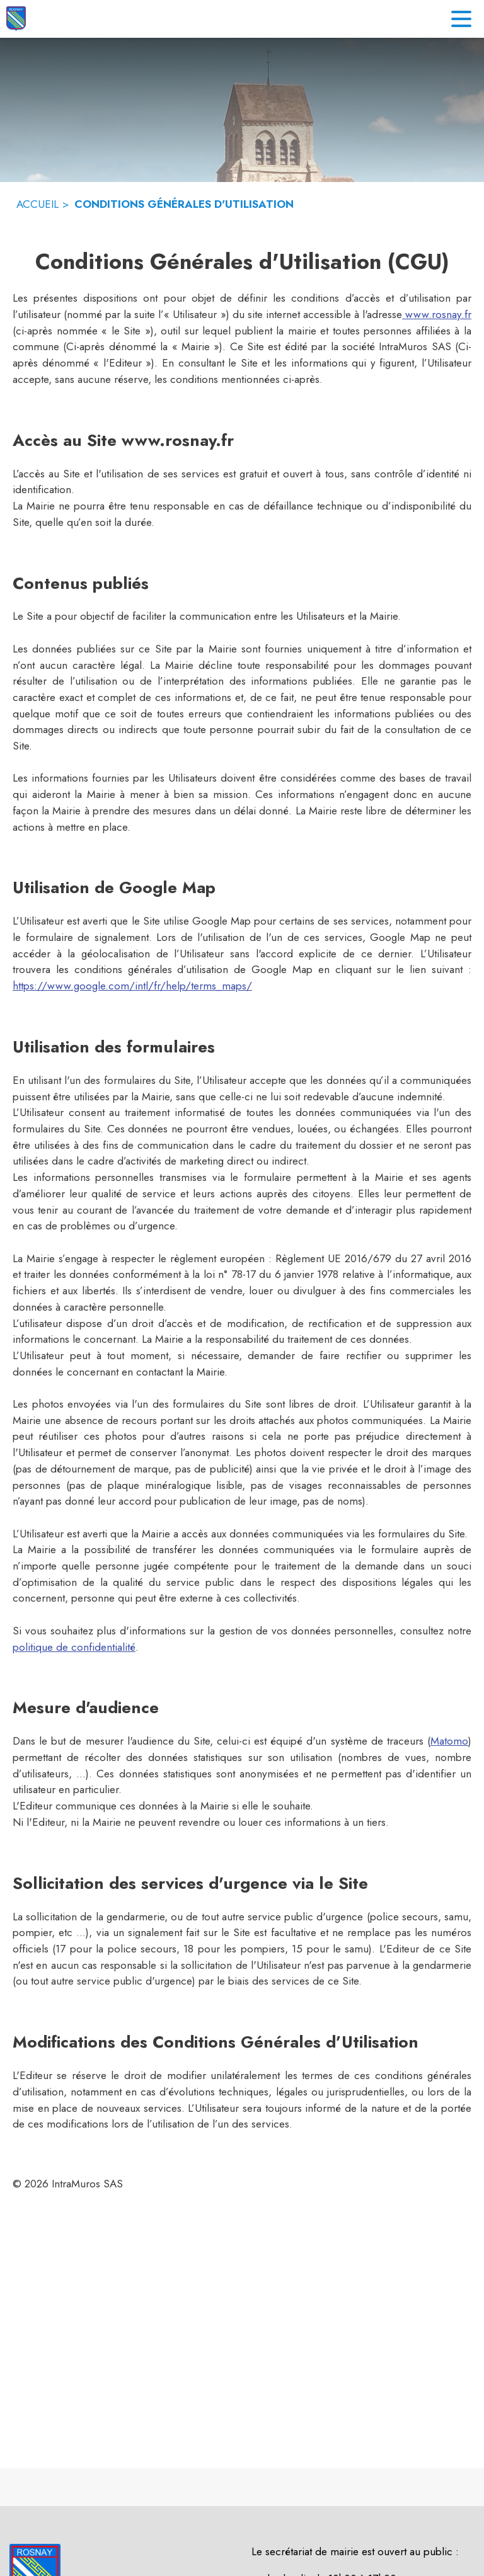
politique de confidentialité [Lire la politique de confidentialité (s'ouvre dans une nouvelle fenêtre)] (74, 1647)
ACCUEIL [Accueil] (37, 204)
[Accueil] (16, 18)
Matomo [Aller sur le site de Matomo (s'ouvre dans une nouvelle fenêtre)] (449, 1740)
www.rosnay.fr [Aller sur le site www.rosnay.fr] (436, 314)
